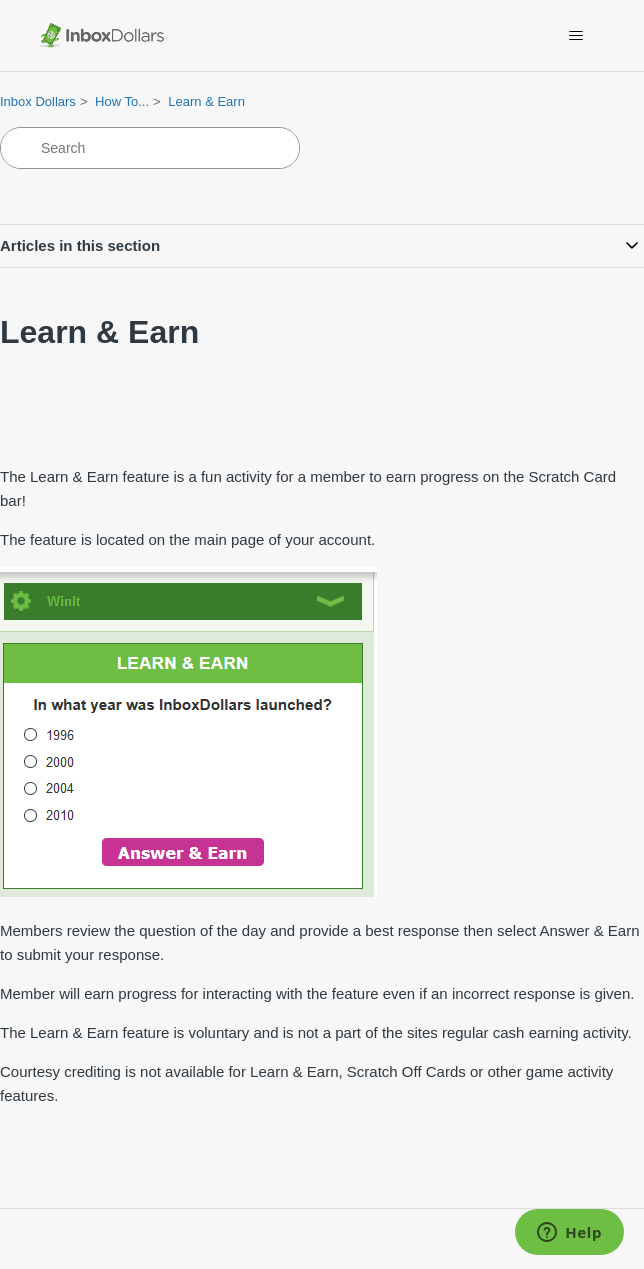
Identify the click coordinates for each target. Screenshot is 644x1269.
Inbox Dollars (38, 101)
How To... (122, 101)
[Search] (150, 148)
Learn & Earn (206, 101)
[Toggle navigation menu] (576, 36)
